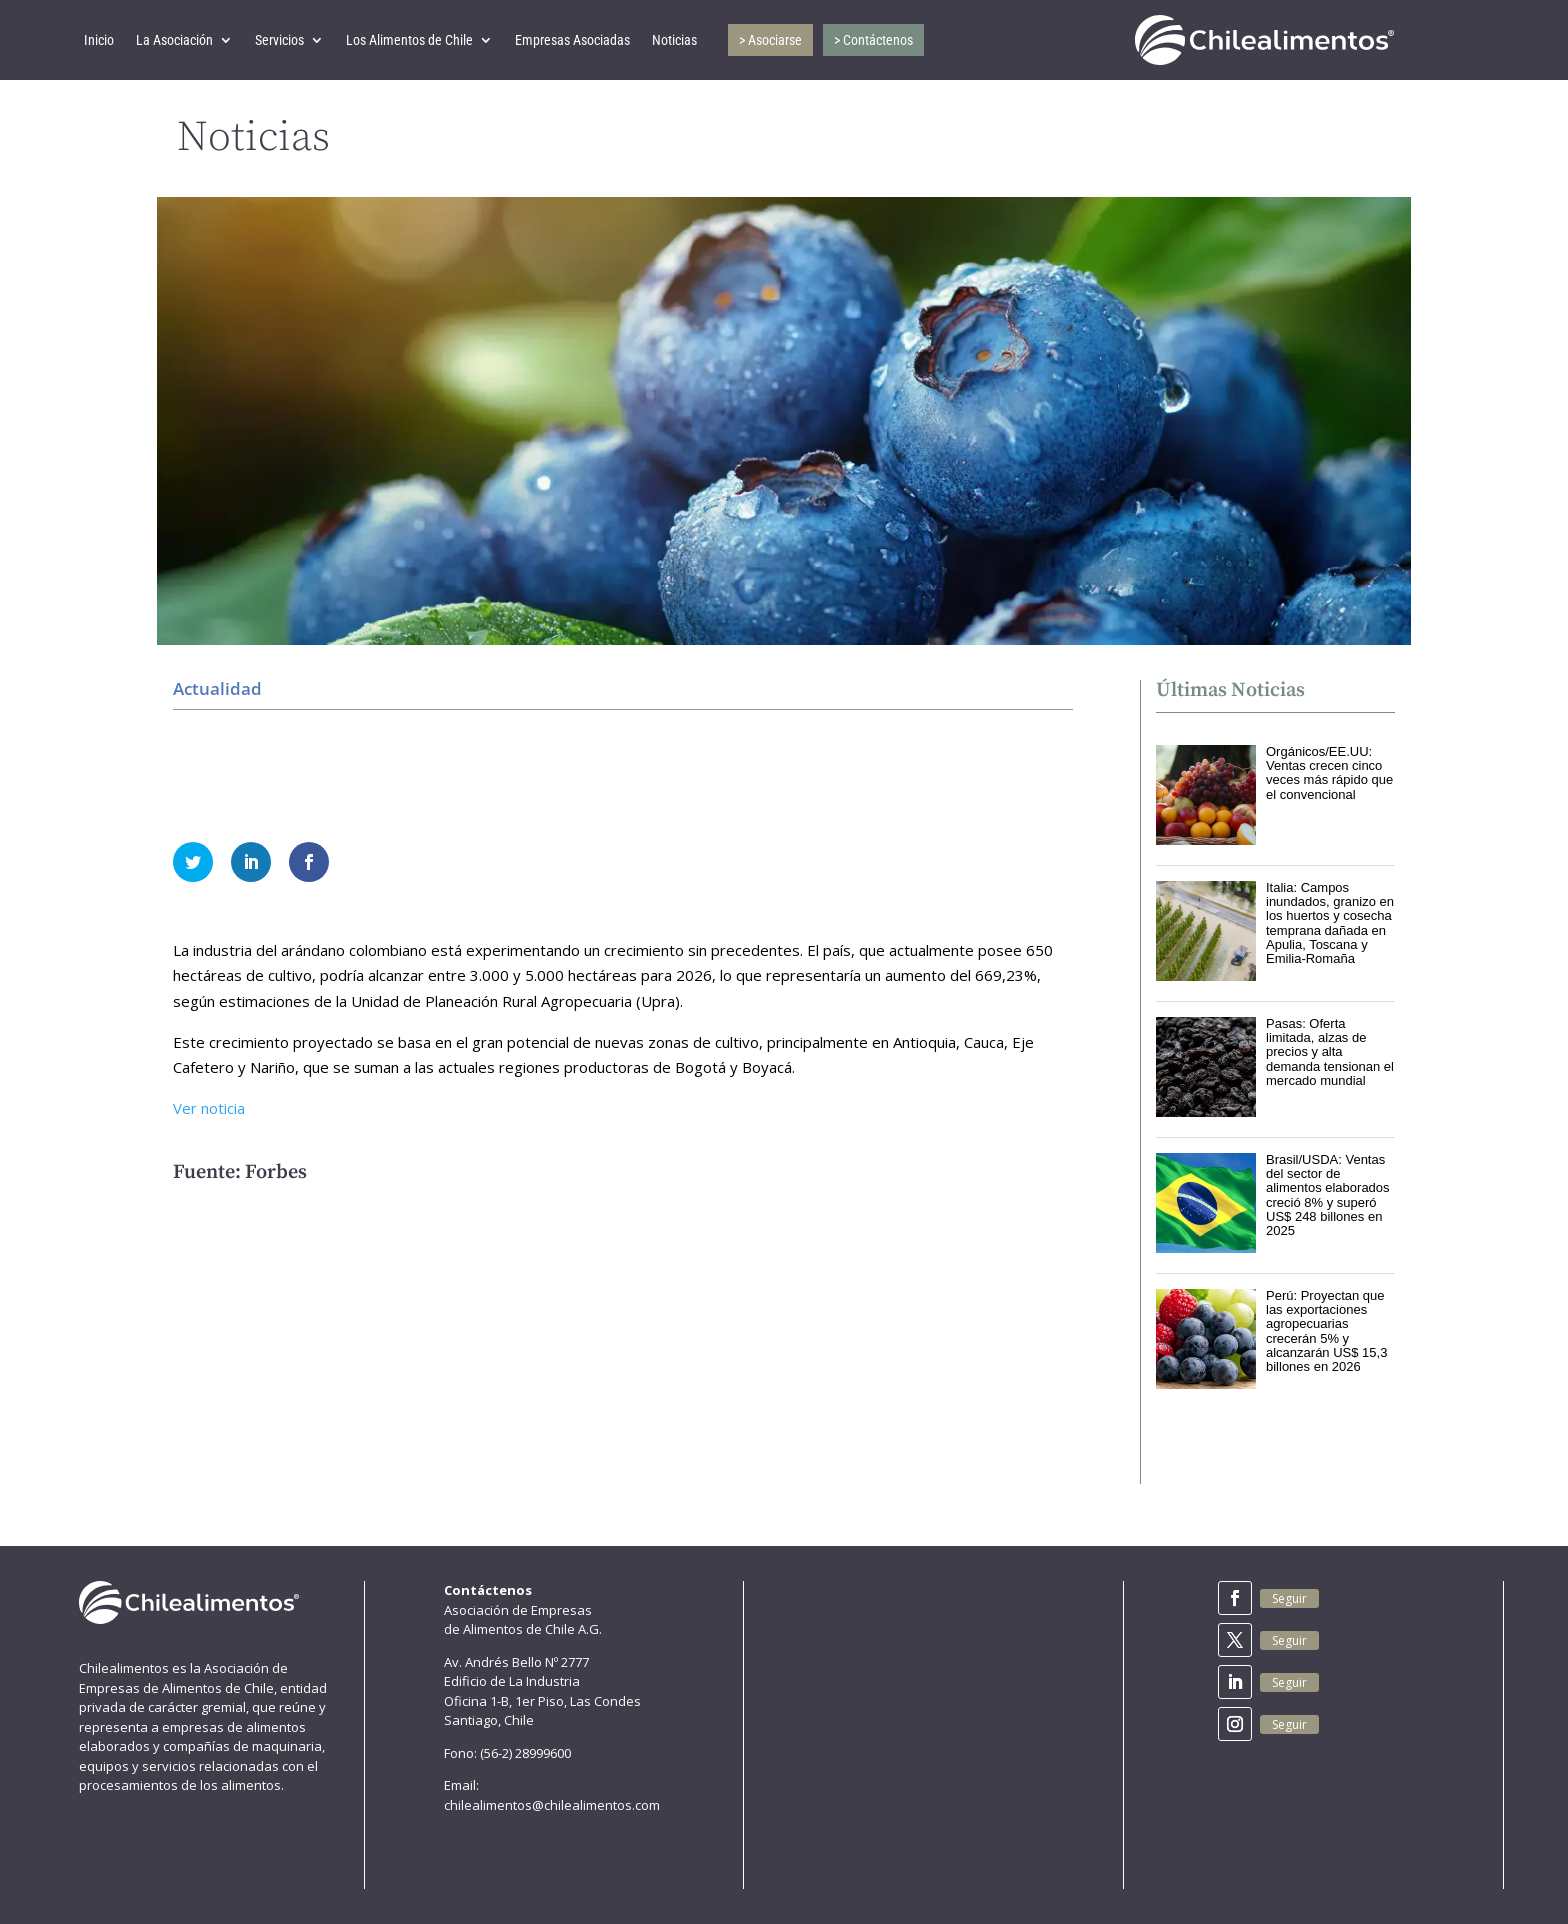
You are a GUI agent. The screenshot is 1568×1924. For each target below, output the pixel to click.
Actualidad (217, 688)
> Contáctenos (873, 40)
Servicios (279, 40)
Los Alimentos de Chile (409, 40)
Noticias (674, 40)
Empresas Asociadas (572, 40)
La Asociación (174, 40)
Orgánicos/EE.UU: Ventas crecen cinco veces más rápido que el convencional (1329, 773)
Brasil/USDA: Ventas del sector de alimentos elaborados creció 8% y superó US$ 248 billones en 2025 (1328, 1195)
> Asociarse (770, 40)
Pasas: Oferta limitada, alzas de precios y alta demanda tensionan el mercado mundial (1330, 1052)
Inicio (99, 40)
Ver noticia (209, 1108)
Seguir (1289, 1598)
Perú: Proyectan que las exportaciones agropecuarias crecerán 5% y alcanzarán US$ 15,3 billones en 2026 (1326, 1331)
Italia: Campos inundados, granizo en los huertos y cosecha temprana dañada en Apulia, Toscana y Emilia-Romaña (1330, 923)
